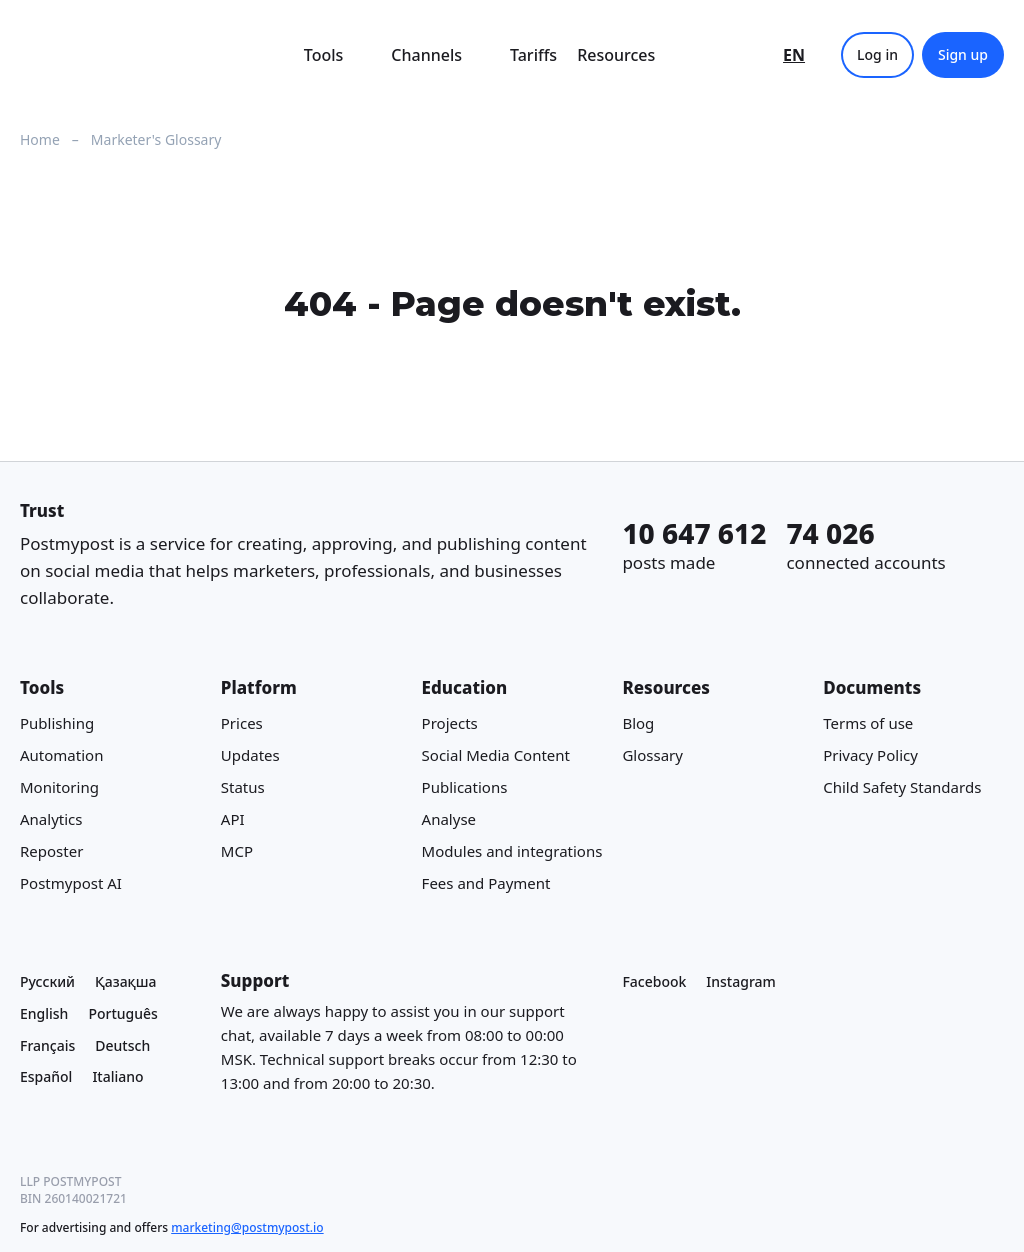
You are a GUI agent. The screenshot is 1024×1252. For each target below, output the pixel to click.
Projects (450, 723)
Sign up (963, 54)
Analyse (449, 819)
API (233, 819)
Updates (250, 755)
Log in (877, 54)
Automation (61, 755)
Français (47, 1045)
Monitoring (59, 787)
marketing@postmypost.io (247, 1227)
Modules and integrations (512, 851)
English (44, 1013)
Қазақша (126, 981)
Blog (638, 723)
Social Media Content (496, 755)
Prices (242, 723)
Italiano (117, 1077)
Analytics (51, 819)
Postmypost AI (71, 883)
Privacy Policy (870, 755)
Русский (47, 981)
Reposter (51, 851)
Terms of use (868, 723)
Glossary (652, 755)
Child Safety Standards (902, 787)
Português (122, 1013)
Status (243, 787)
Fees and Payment (486, 883)
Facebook (654, 981)
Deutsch (122, 1045)
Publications (465, 787)
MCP (237, 851)
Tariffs (533, 55)
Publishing (57, 723)
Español (46, 1077)
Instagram (741, 981)
